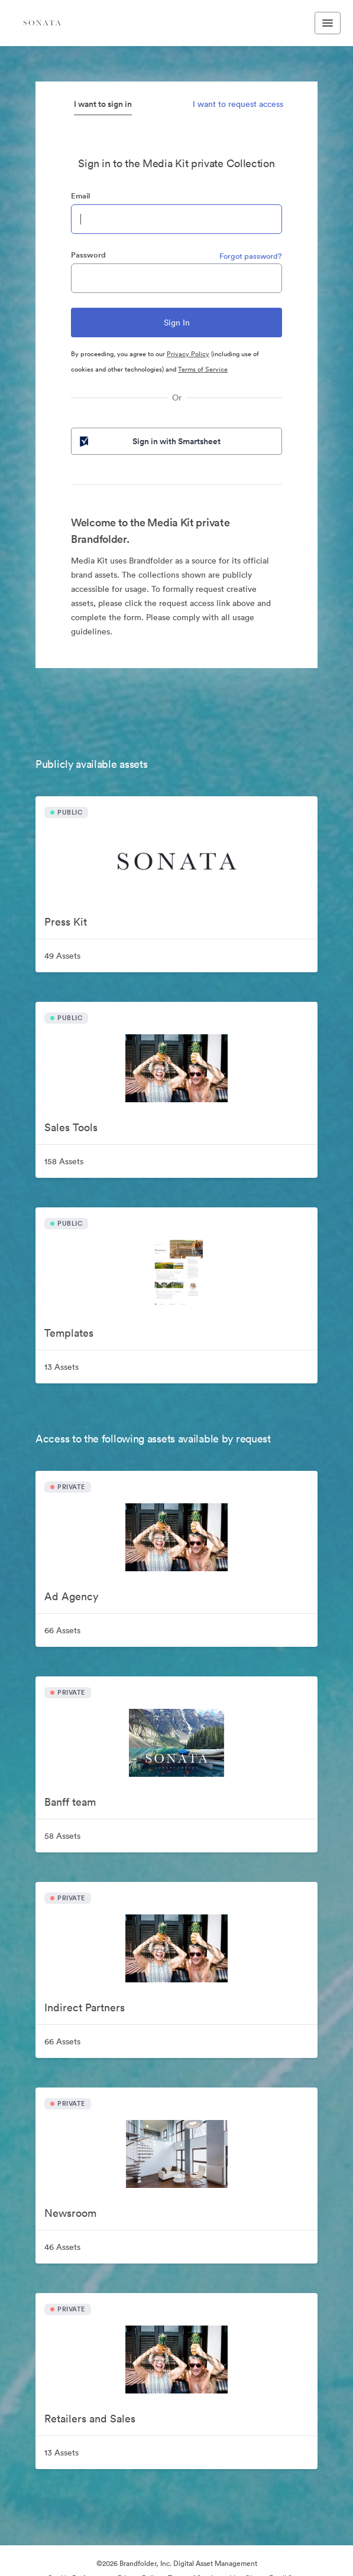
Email (80, 196)
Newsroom (70, 2213)
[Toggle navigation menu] (328, 23)
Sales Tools (71, 1127)
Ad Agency (71, 1596)
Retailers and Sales (89, 2418)
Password (88, 255)
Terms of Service (203, 369)
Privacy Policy (188, 354)
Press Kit (65, 922)
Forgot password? (250, 256)
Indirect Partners (84, 2007)
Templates (68, 1333)
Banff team (70, 1802)
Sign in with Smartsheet (149, 441)
